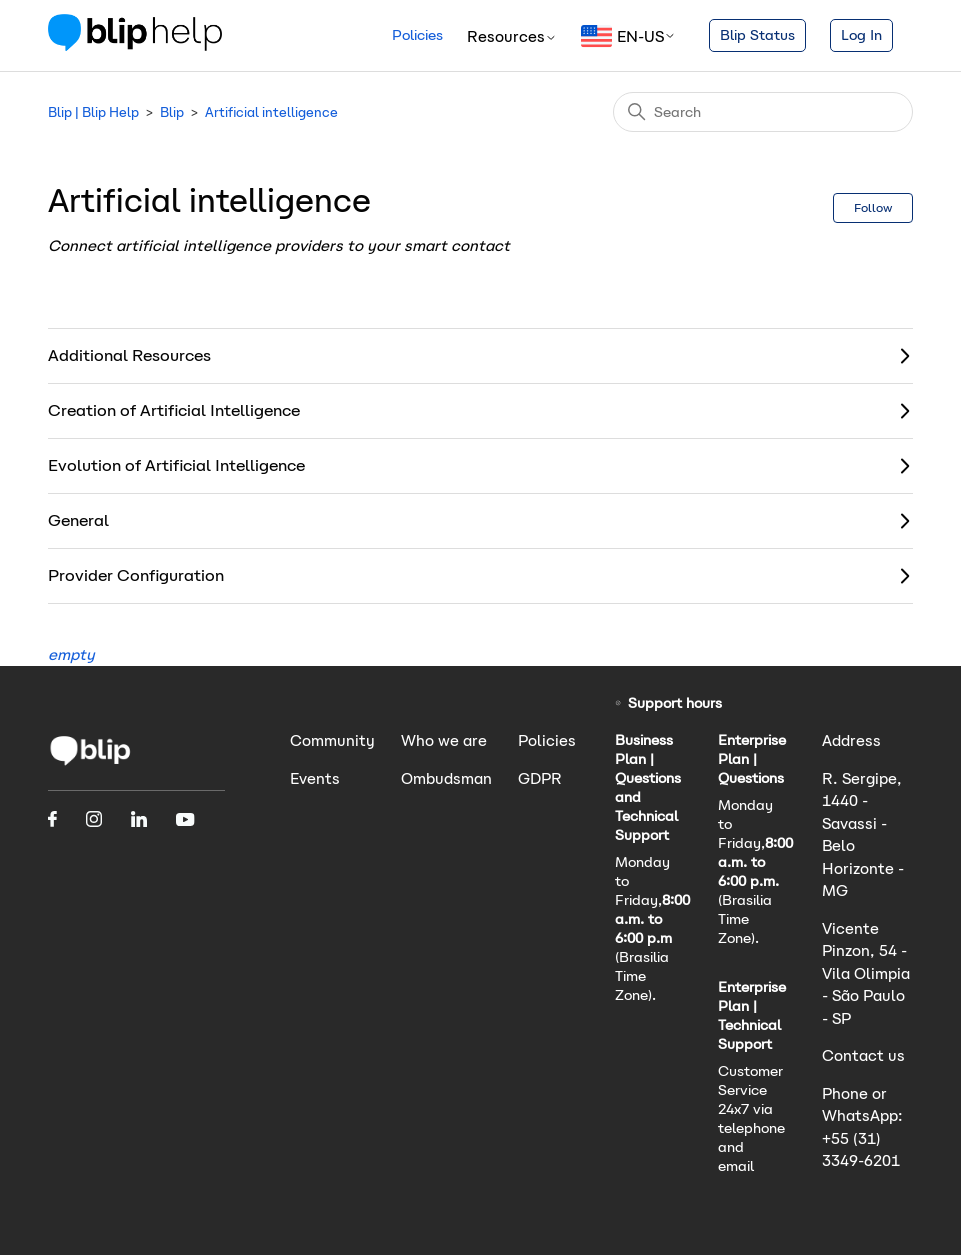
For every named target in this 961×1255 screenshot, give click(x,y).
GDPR (540, 778)
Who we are (444, 740)
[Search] (763, 112)
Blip (172, 112)
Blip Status (757, 35)
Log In (861, 35)
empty (71, 654)
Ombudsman (446, 778)
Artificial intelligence (271, 112)
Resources (512, 36)
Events (315, 778)
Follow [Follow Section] (873, 207)
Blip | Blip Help (93, 112)
